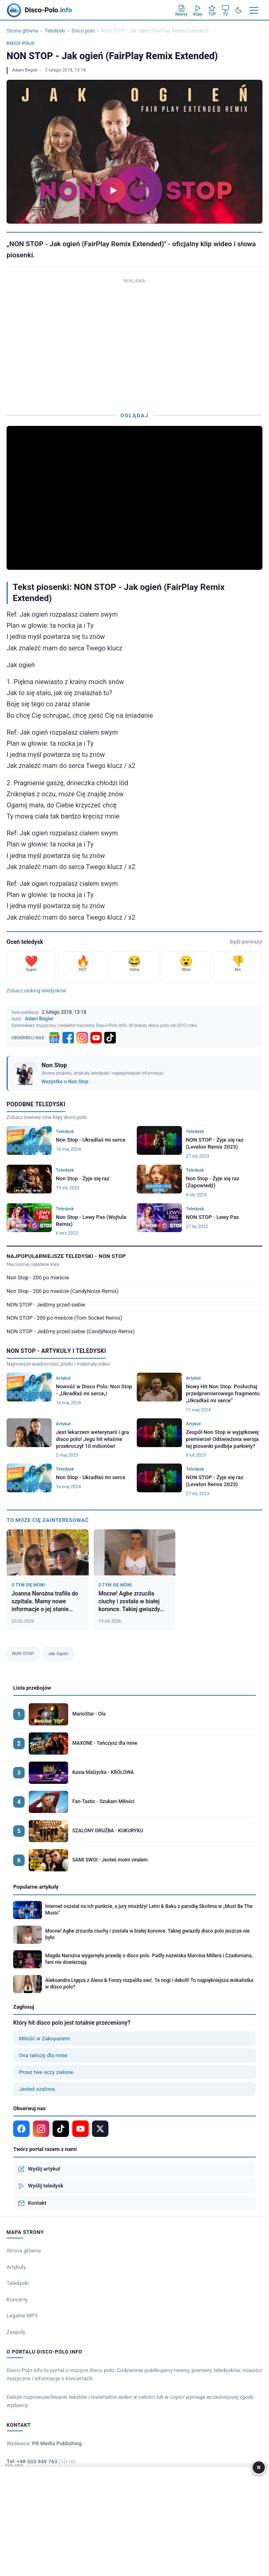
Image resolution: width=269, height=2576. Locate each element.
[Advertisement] (134, 343)
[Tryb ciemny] (238, 10)
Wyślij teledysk (40, 2186)
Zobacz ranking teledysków (36, 991)
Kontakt (32, 2203)
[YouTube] (96, 1037)
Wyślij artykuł (39, 2169)
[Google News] (54, 1037)
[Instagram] (82, 1037)
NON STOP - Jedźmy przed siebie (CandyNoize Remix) (71, 1331)
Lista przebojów (32, 1688)
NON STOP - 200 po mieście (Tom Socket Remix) (64, 1318)
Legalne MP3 (22, 2315)
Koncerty (17, 2299)
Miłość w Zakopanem (44, 2038)
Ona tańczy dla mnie (43, 2055)
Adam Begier (25, 70)
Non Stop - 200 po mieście (38, 1277)
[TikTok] (110, 1037)
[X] (100, 2128)
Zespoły (16, 2332)
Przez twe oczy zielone (46, 2072)
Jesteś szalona (37, 2089)
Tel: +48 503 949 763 (41, 2461)
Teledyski (55, 31)
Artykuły (16, 2267)
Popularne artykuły (36, 1887)
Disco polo (82, 31)
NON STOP (23, 1653)
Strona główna (22, 31)
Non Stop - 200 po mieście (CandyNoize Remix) (62, 1291)
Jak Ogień (58, 1653)
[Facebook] (68, 1037)
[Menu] (253, 10)
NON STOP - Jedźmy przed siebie (46, 1305)
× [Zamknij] (259, 2467)
